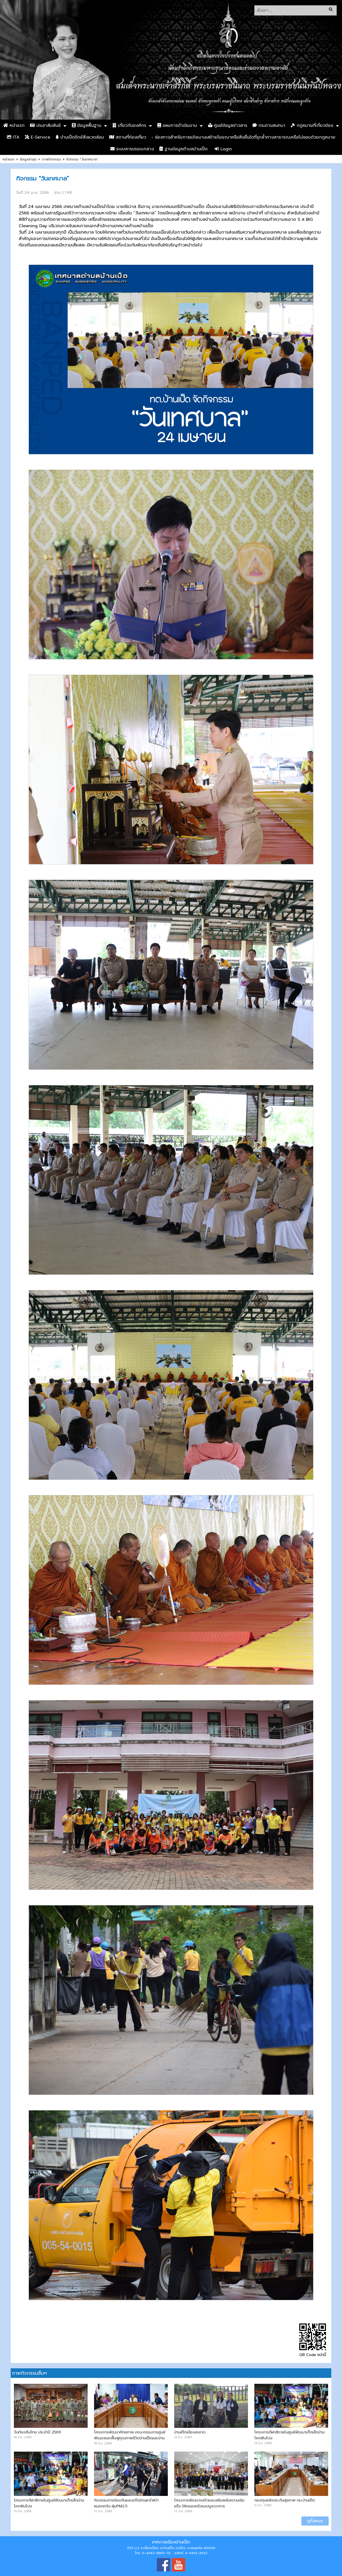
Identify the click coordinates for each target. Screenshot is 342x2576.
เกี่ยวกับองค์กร (129, 125)
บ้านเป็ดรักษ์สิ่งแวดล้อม (80, 137)
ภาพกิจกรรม (51, 159)
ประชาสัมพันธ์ (45, 125)
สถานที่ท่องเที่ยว (127, 137)
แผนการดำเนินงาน (177, 125)
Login (223, 149)
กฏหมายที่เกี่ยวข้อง (312, 125)
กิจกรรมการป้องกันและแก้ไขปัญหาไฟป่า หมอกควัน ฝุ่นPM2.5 (126, 2503)
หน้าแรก (14, 125)
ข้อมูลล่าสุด (28, 159)
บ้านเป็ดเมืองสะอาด (189, 2432)
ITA (13, 137)
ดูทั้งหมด (315, 2521)
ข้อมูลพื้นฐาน (86, 125)
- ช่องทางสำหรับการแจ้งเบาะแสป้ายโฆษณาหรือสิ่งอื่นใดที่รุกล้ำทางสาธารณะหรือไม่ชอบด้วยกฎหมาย (243, 137)
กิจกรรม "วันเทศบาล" (82, 159)
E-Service (37, 137)
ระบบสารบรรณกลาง (132, 149)
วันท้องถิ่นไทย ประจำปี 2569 (37, 2432)
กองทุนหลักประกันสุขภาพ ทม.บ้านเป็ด (284, 2500)
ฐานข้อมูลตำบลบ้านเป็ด (183, 149)
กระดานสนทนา (268, 125)
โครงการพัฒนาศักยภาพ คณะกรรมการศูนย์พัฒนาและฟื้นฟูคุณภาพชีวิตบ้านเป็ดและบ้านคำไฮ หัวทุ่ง (129, 2438)
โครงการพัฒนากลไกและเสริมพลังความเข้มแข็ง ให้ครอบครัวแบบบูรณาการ (209, 2503)
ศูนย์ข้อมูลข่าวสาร (227, 125)
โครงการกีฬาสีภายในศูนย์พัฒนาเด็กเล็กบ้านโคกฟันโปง (289, 2435)
